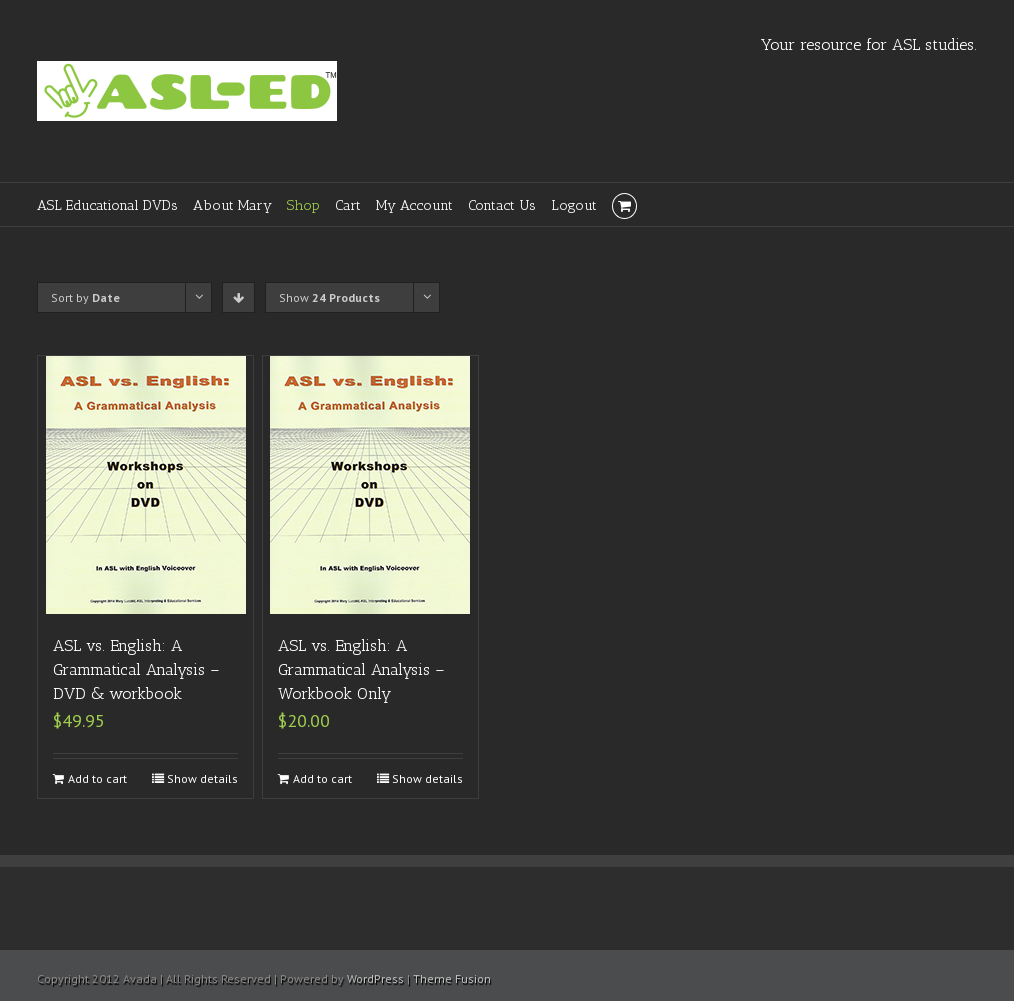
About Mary (232, 205)
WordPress (375, 978)
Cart (348, 205)
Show (329, 297)
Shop (303, 205)
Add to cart (97, 778)
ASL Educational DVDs (107, 205)
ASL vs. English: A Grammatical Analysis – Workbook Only (361, 669)
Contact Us (502, 205)
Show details (202, 778)
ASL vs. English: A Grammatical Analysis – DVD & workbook (136, 669)
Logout (574, 205)
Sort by (85, 297)
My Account (414, 205)
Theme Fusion (452, 978)
